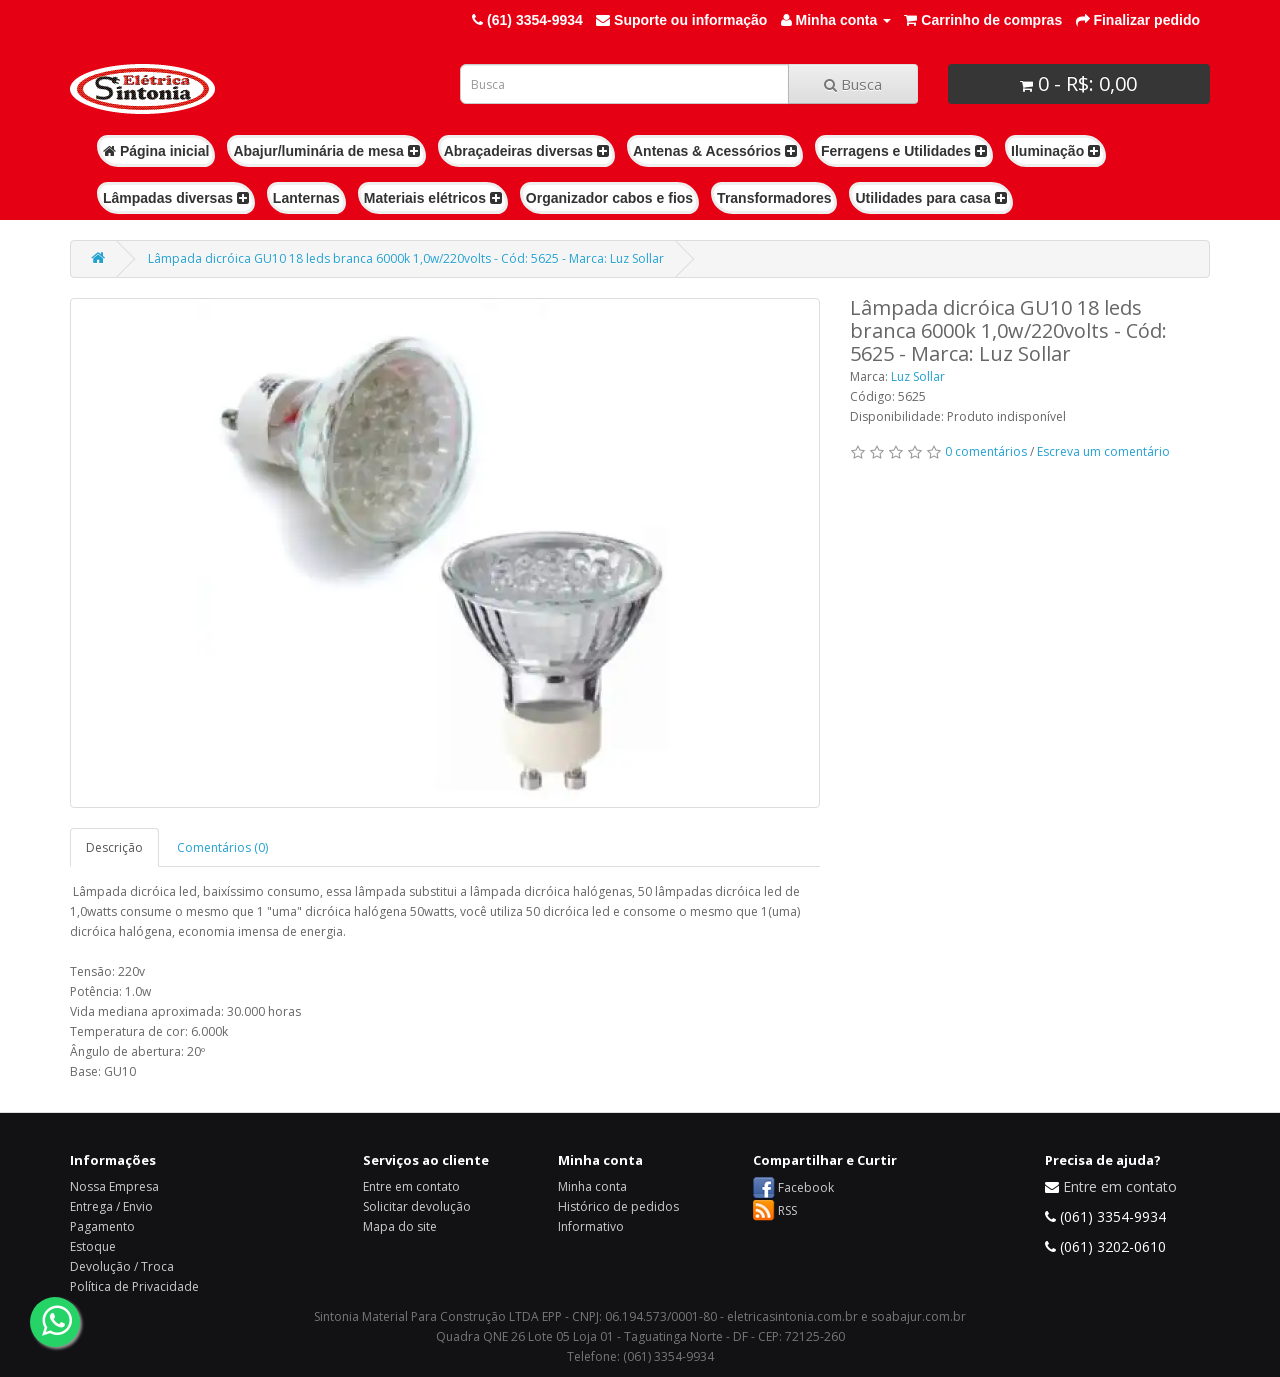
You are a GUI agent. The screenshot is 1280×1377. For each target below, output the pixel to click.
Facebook (806, 1187)
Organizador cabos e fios (609, 198)
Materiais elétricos (433, 198)
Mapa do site (400, 1226)
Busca (853, 84)
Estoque (93, 1246)
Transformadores (774, 198)
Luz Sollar (918, 376)
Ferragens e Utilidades (904, 151)
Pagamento (102, 1226)
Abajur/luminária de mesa (326, 151)
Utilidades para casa (930, 198)
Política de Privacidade (134, 1286)
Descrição (114, 847)
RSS (787, 1210)
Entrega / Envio (111, 1206)
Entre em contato (411, 1186)
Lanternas (306, 198)
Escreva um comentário (1103, 451)
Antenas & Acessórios (715, 151)
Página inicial (156, 151)
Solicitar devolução (417, 1206)
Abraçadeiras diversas (526, 151)
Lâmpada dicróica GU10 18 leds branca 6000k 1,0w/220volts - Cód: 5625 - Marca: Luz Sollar (406, 258)
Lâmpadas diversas (176, 198)
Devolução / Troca (122, 1266)
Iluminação (1055, 151)
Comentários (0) (222, 847)
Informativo (591, 1226)
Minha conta (592, 1186)
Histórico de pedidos (618, 1206)
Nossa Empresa (114, 1186)
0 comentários (986, 451)
